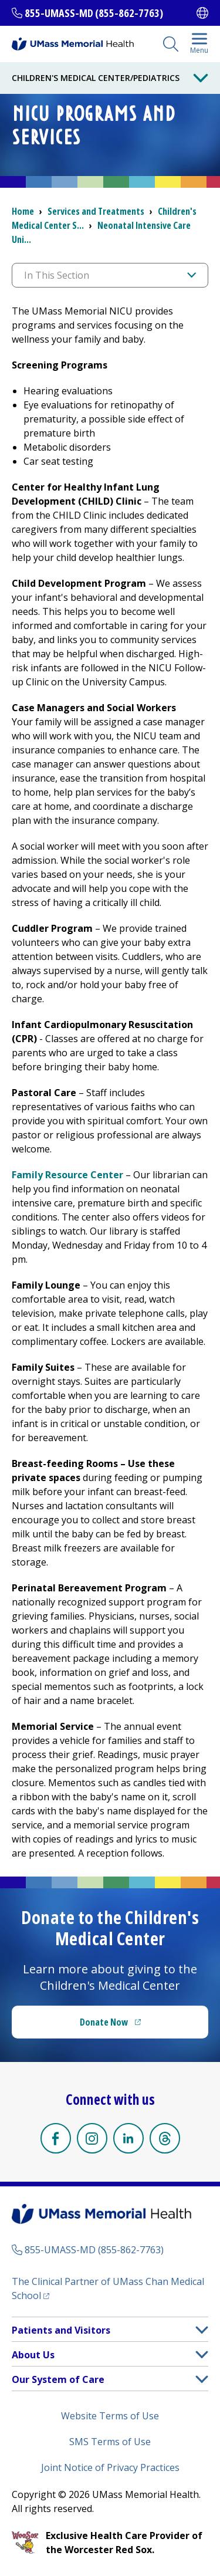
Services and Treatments (96, 211)
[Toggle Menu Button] (200, 78)
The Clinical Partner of (108, 2288)
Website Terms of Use (110, 2415)
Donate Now (104, 2022)
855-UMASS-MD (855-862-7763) (94, 13)
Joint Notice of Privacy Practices (110, 2467)
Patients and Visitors (61, 2330)
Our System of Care (58, 2379)
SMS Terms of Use (110, 2441)
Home (23, 211)
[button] (201, 2330)
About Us (33, 2354)
